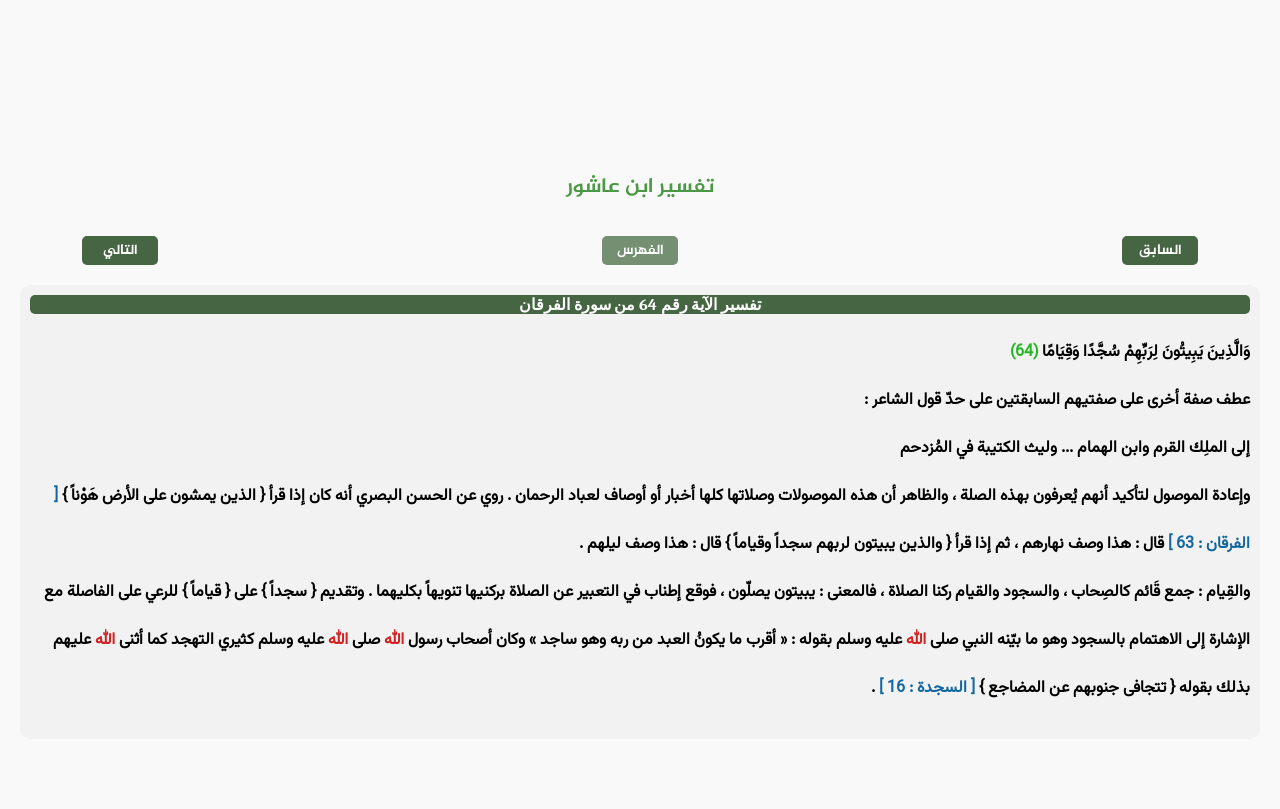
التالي (120, 250)
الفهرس (640, 250)
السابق (1160, 250)
